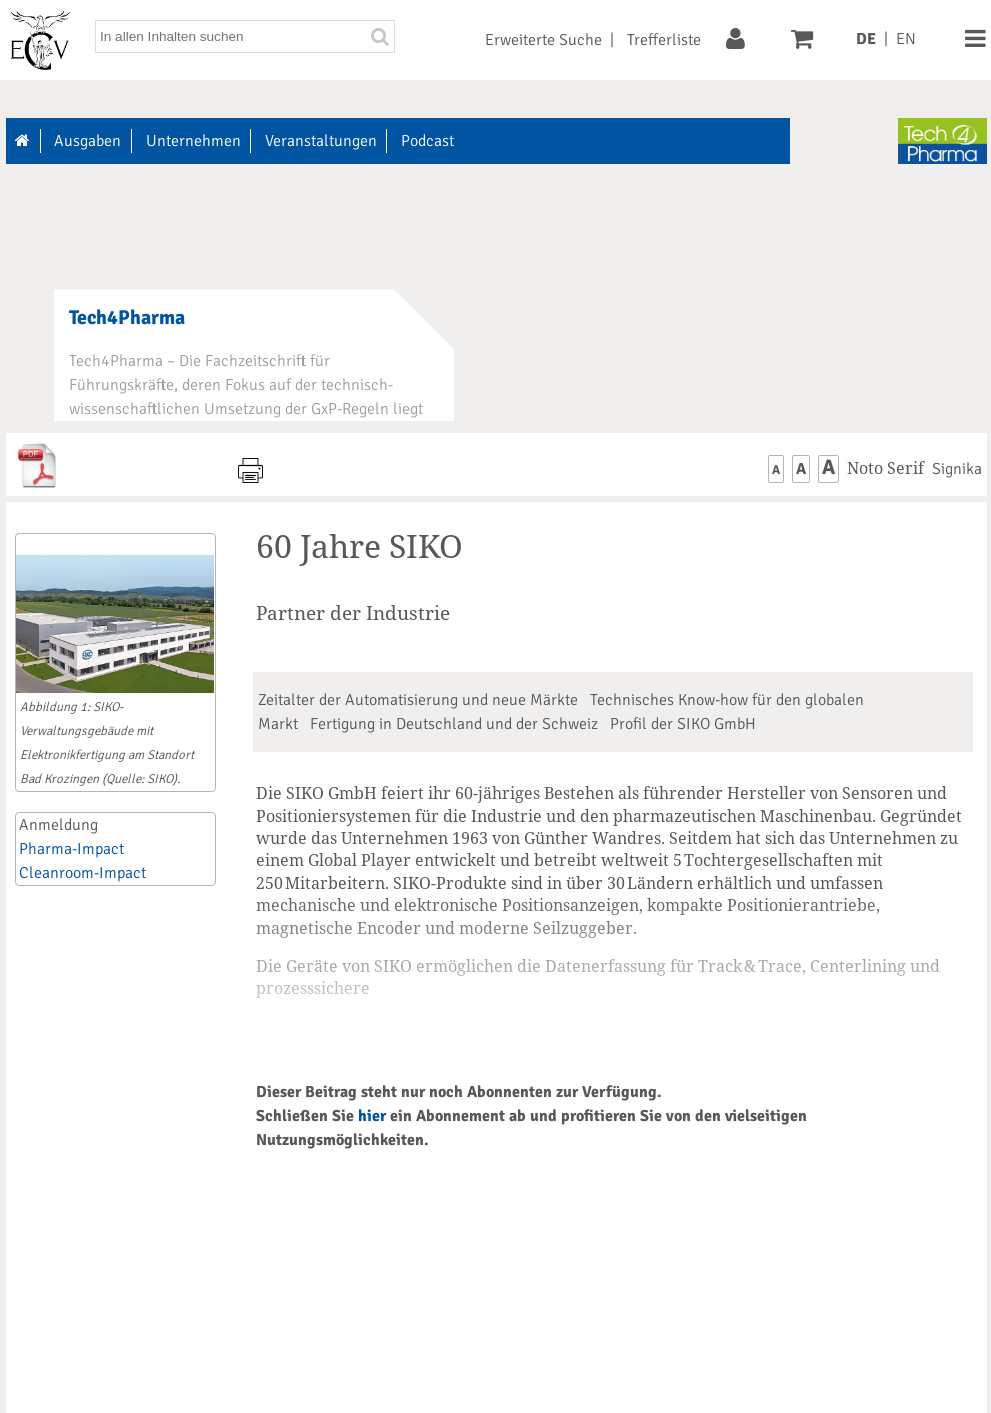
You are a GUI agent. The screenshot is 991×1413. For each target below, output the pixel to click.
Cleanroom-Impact (82, 873)
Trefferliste (664, 40)
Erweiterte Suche (543, 40)
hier (372, 1116)
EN (906, 39)
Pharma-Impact (71, 849)
